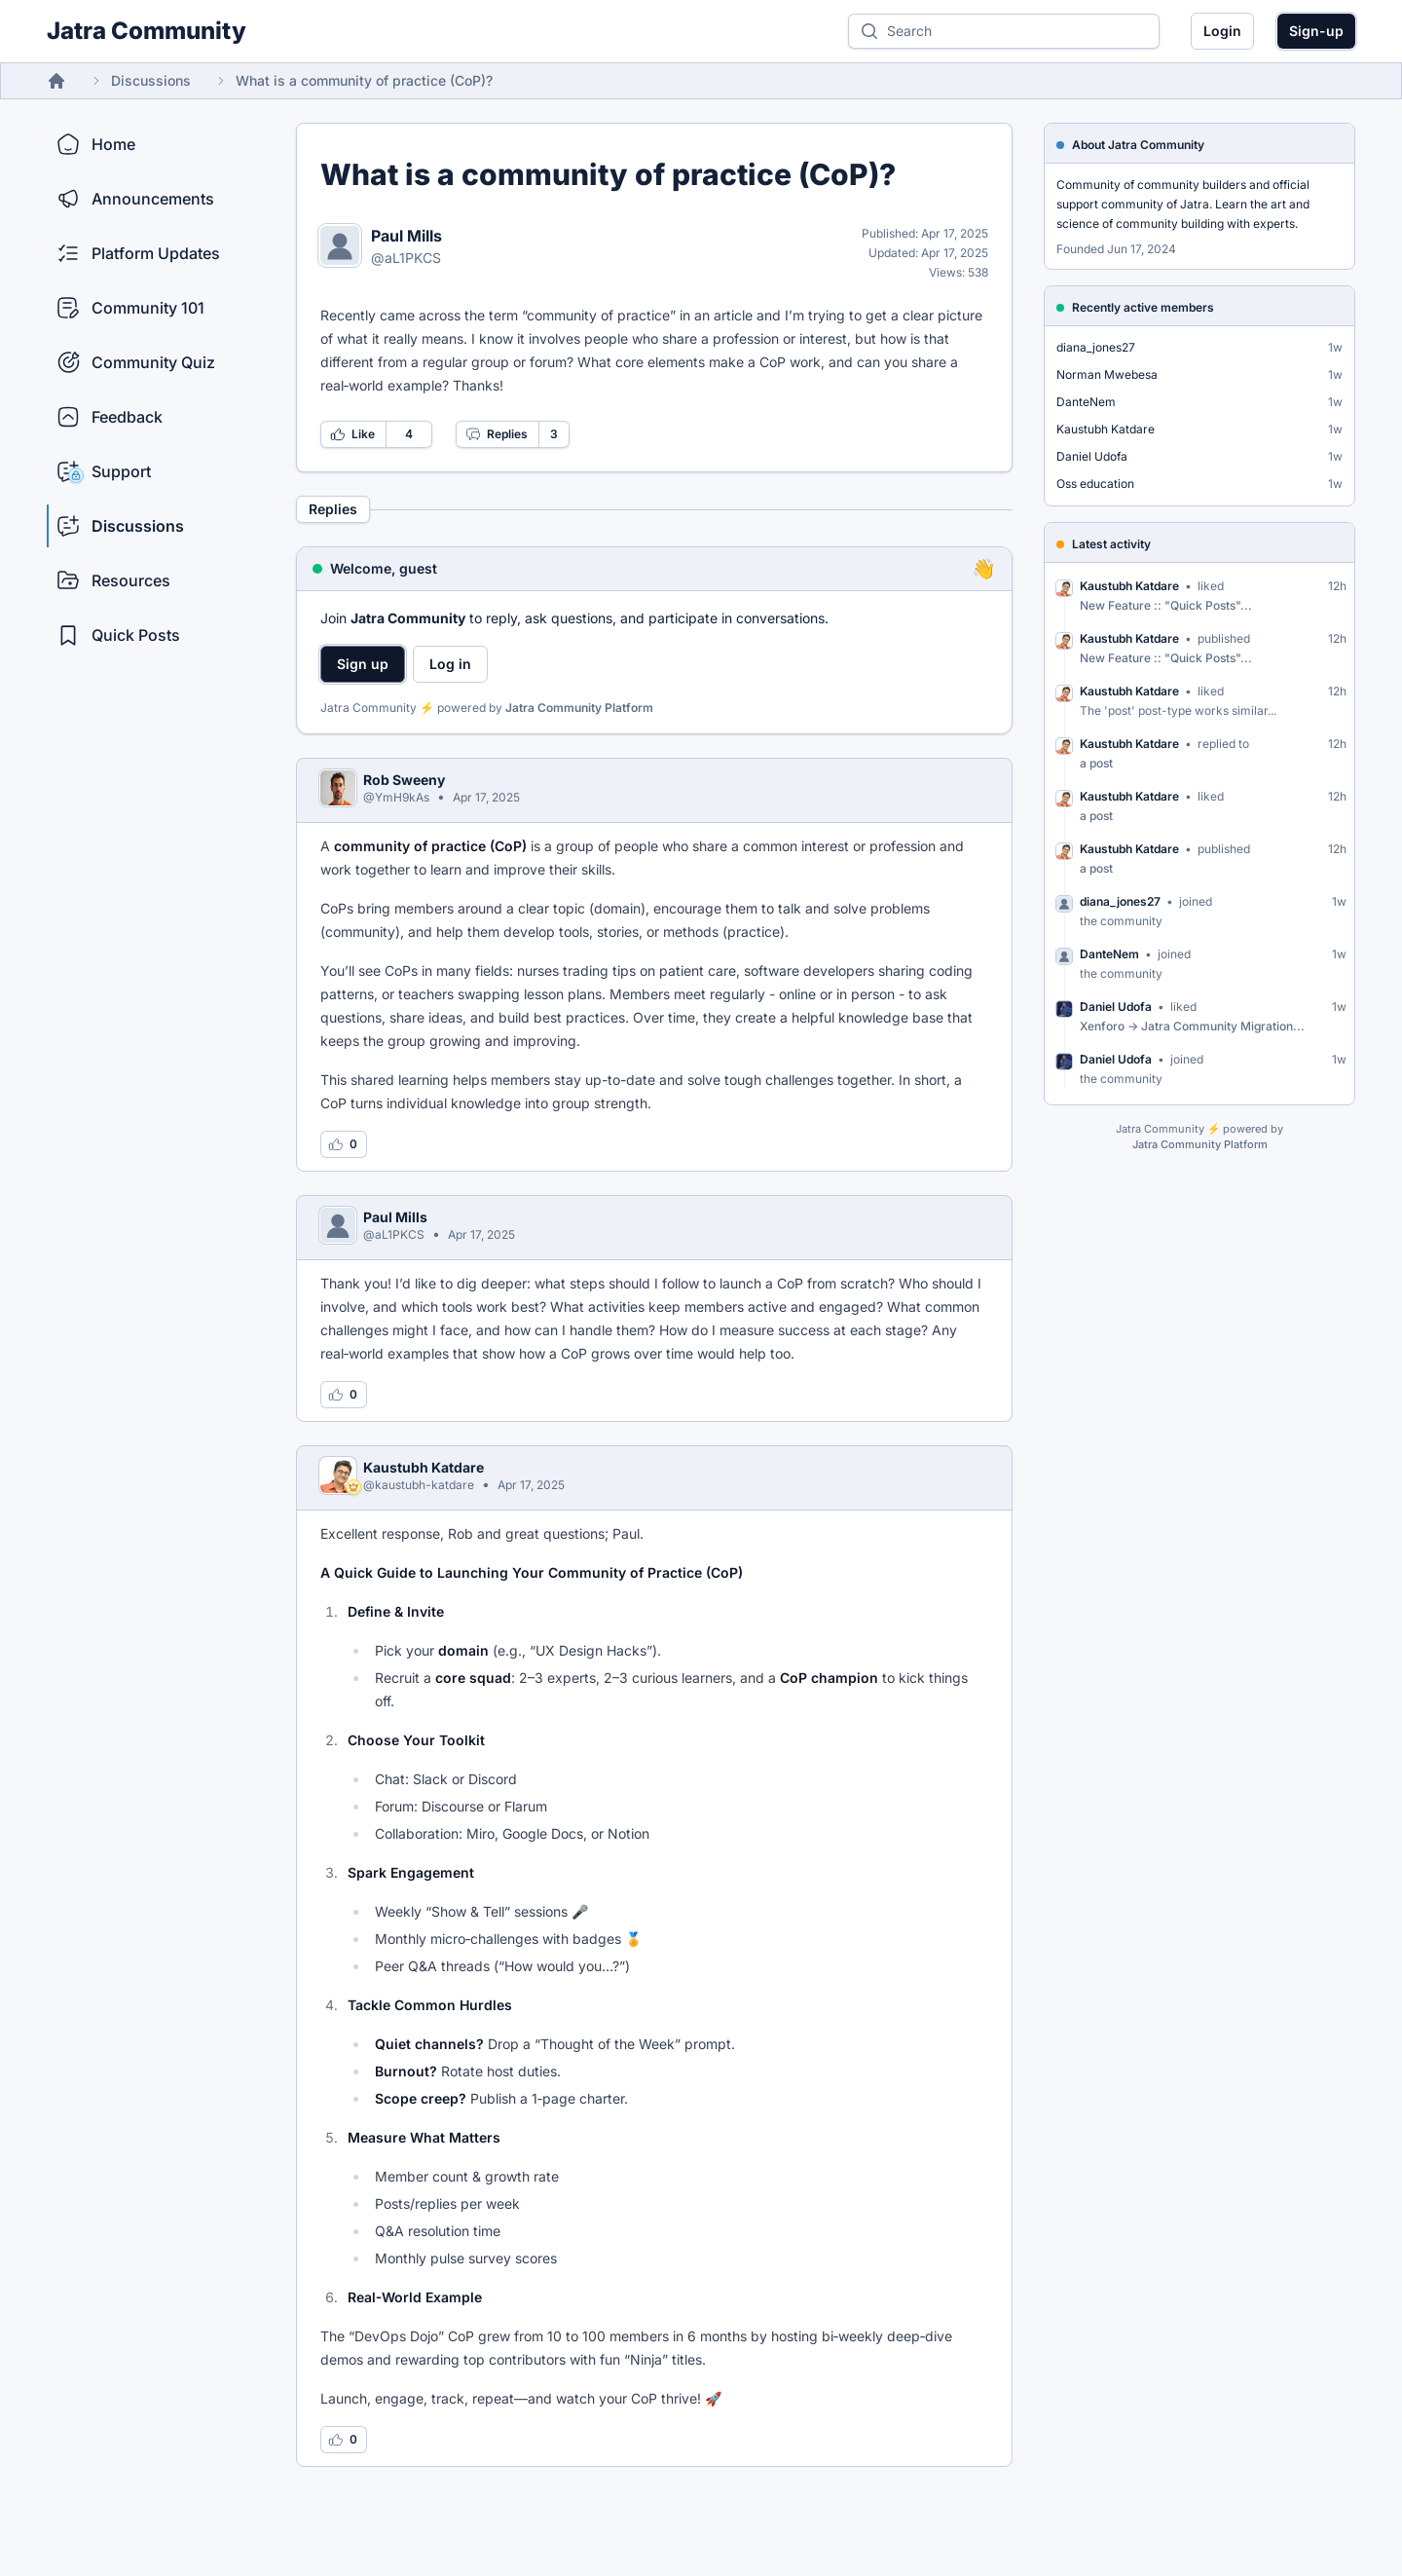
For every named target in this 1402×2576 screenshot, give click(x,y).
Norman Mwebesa (1107, 374)
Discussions (151, 80)
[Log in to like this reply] (343, 1144)
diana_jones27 (1095, 347)
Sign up (362, 663)
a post (1096, 763)
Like (352, 434)
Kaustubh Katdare (423, 1467)
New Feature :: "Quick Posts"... (1166, 605)
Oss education (1095, 483)
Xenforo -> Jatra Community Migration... (1192, 1026)
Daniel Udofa (1091, 456)
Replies (496, 434)
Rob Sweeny (404, 779)
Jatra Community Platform (579, 707)
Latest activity (1111, 544)
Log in (450, 663)
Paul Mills (406, 235)
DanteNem (1086, 401)
